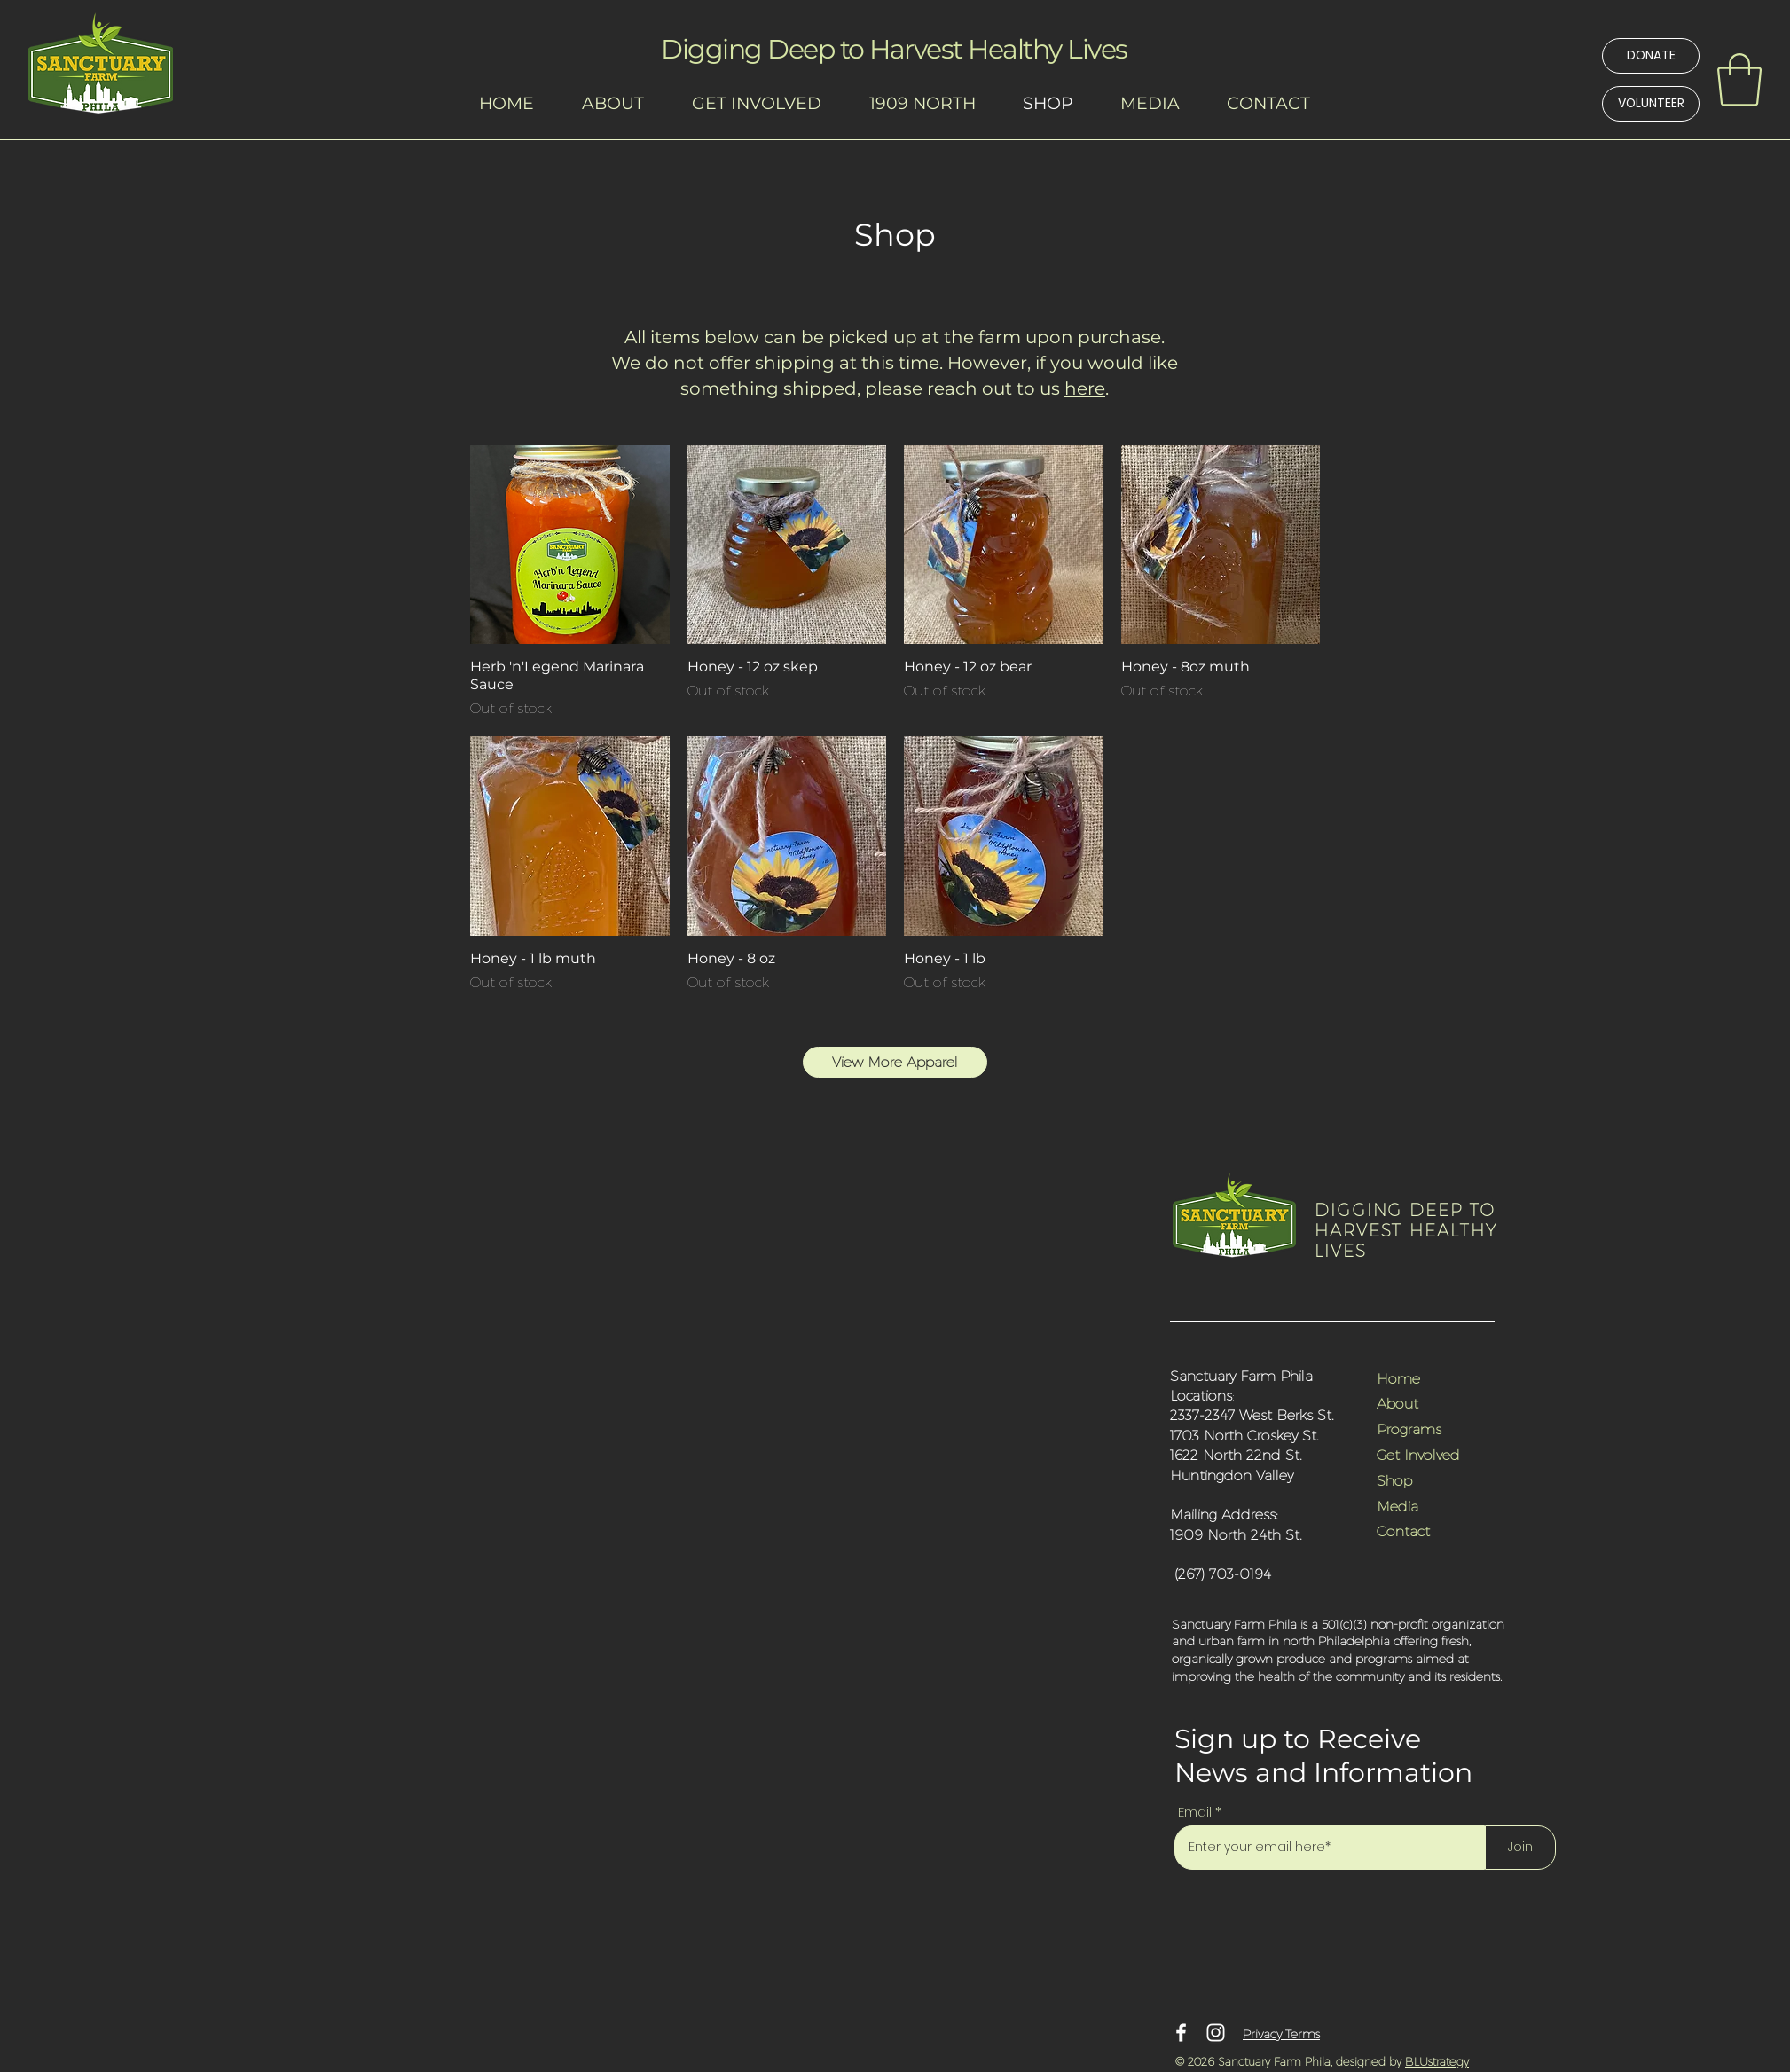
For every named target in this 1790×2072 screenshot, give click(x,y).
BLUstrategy (1437, 2061)
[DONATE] (1651, 56)
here (1084, 388)
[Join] (1520, 1847)
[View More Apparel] (895, 1062)
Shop (1394, 1480)
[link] (1739, 79)
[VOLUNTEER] (1651, 104)
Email (1195, 1811)
